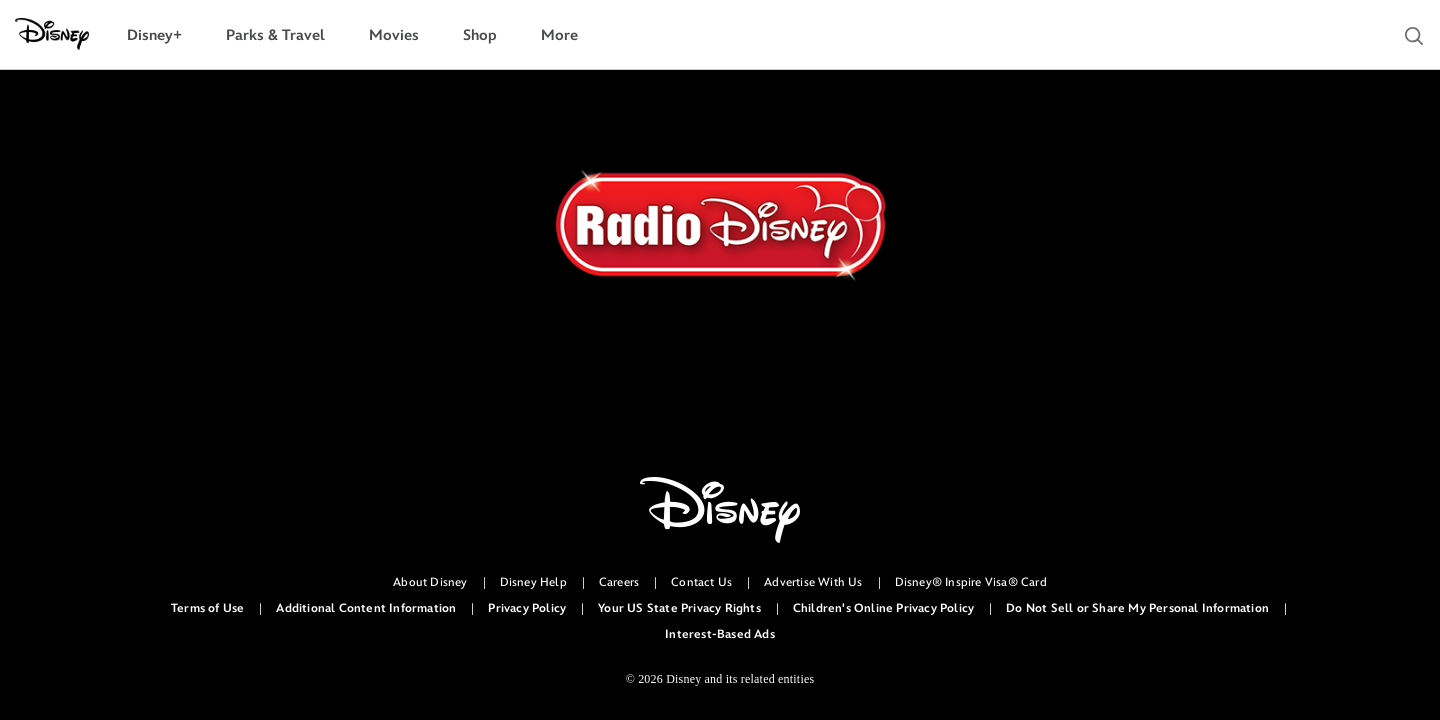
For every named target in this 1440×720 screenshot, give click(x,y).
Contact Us (701, 582)
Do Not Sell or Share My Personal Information (1137, 608)
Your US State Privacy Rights (679, 608)
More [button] (559, 35)
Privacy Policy (527, 608)
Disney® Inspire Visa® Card (971, 582)
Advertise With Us (813, 582)
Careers (619, 582)
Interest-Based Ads (720, 634)
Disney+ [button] (154, 35)
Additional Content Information (366, 608)
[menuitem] (154, 35)
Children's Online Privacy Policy (883, 608)
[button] (1414, 36)
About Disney (430, 582)
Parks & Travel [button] (275, 35)
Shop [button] (480, 35)
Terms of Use (207, 608)
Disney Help (533, 582)
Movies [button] (394, 35)
